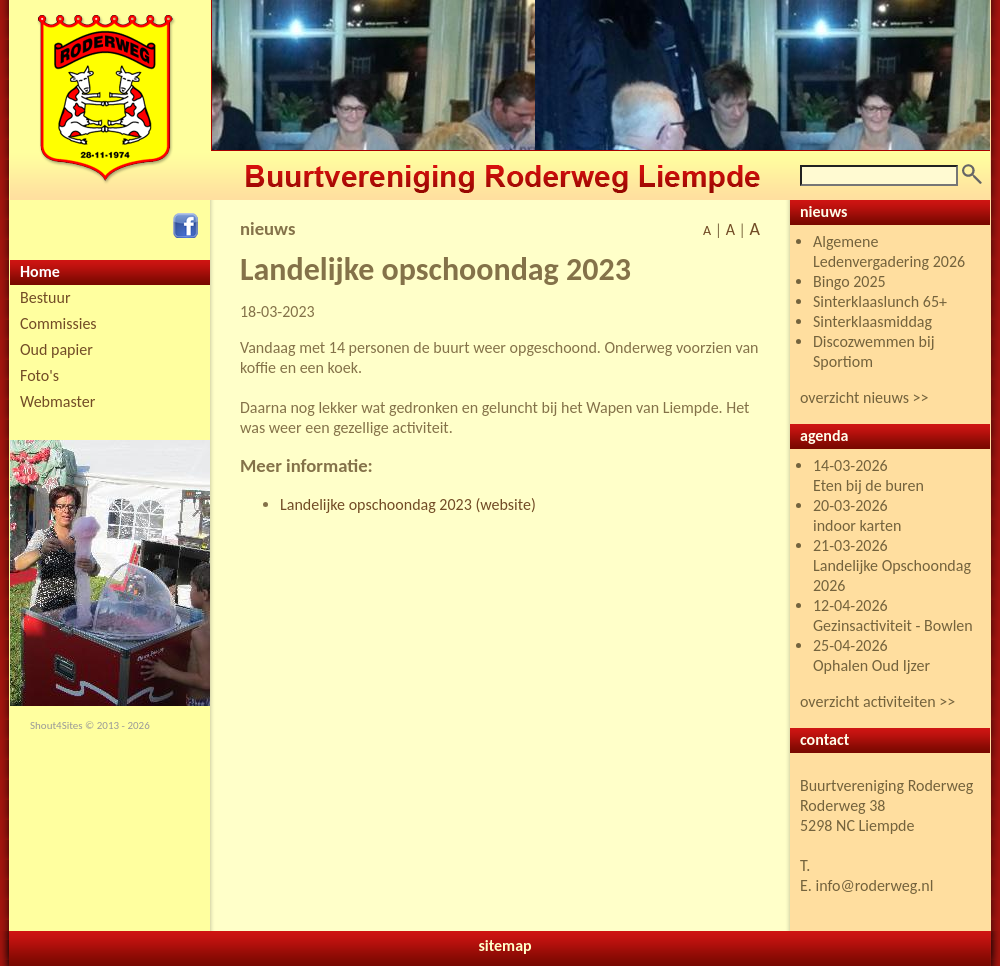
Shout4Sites (56, 725)
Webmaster (57, 401)
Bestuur (45, 297)
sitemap (504, 945)
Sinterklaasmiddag (872, 321)
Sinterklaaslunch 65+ (880, 301)
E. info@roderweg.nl (866, 885)
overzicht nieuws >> (864, 397)
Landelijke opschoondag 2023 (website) (408, 504)
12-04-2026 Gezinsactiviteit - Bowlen (893, 615)
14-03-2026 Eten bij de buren (868, 475)
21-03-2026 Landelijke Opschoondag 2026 (892, 565)
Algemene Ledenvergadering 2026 (889, 251)
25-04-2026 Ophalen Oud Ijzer (871, 655)
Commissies (58, 323)
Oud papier (56, 349)
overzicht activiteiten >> (877, 701)
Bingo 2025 (849, 281)
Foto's (39, 375)
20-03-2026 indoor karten (857, 515)
